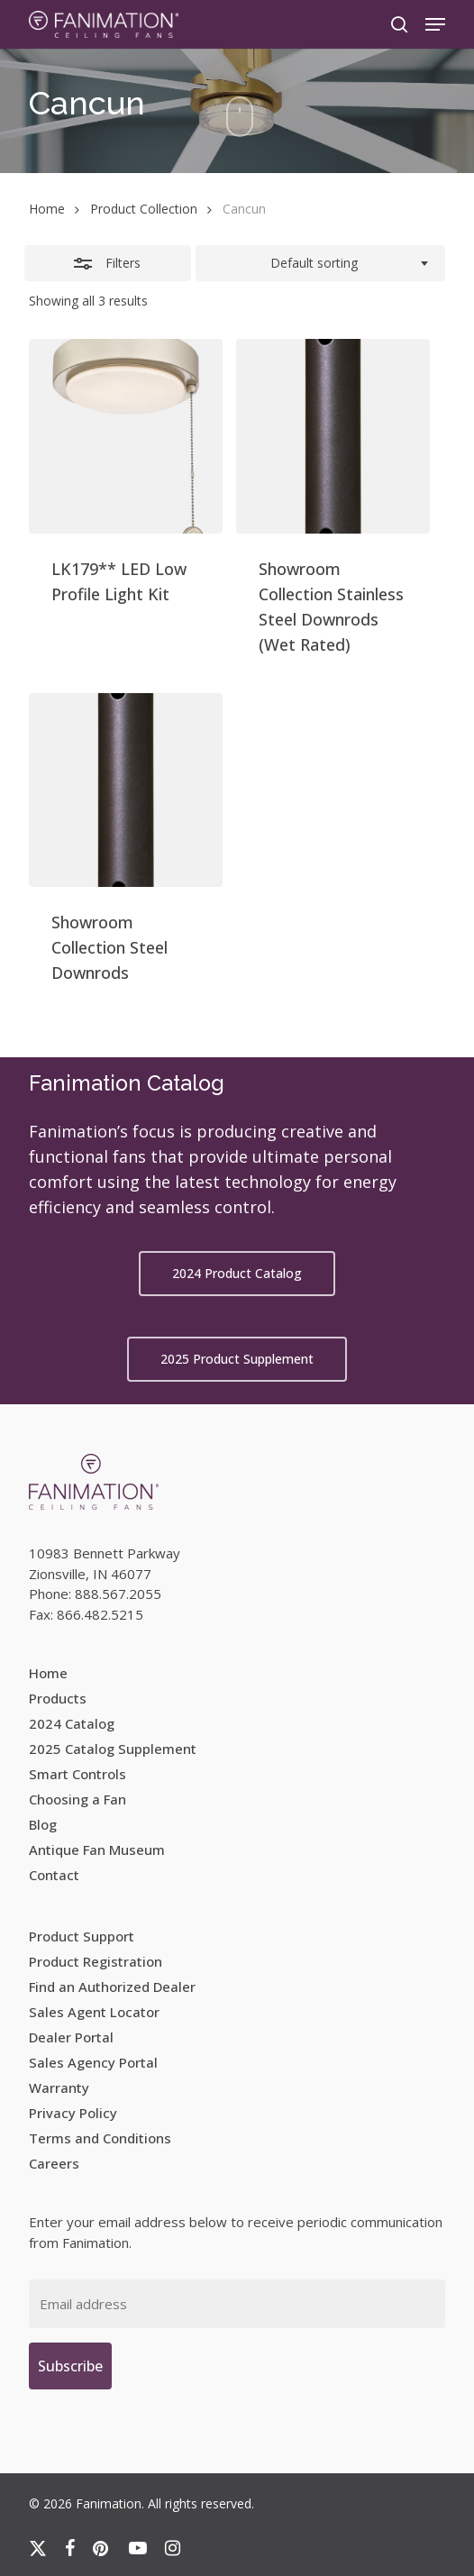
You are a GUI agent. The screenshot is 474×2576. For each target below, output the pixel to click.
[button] (435, 24)
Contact (54, 1875)
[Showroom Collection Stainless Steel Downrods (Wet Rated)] (333, 436)
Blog (43, 1824)
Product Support (81, 1936)
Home (47, 208)
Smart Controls (77, 1774)
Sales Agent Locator (94, 2012)
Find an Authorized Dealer (112, 1987)
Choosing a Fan (77, 1799)
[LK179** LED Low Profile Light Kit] (126, 436)
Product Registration (95, 1961)
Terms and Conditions (100, 2138)
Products (58, 1698)
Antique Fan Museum (97, 1850)
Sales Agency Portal (93, 2062)
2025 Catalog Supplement (112, 1749)
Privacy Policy (73, 2113)
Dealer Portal (71, 2037)
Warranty (59, 2087)
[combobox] (321, 263)
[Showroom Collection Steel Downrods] (126, 790)
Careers (54, 2163)
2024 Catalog (71, 1723)
